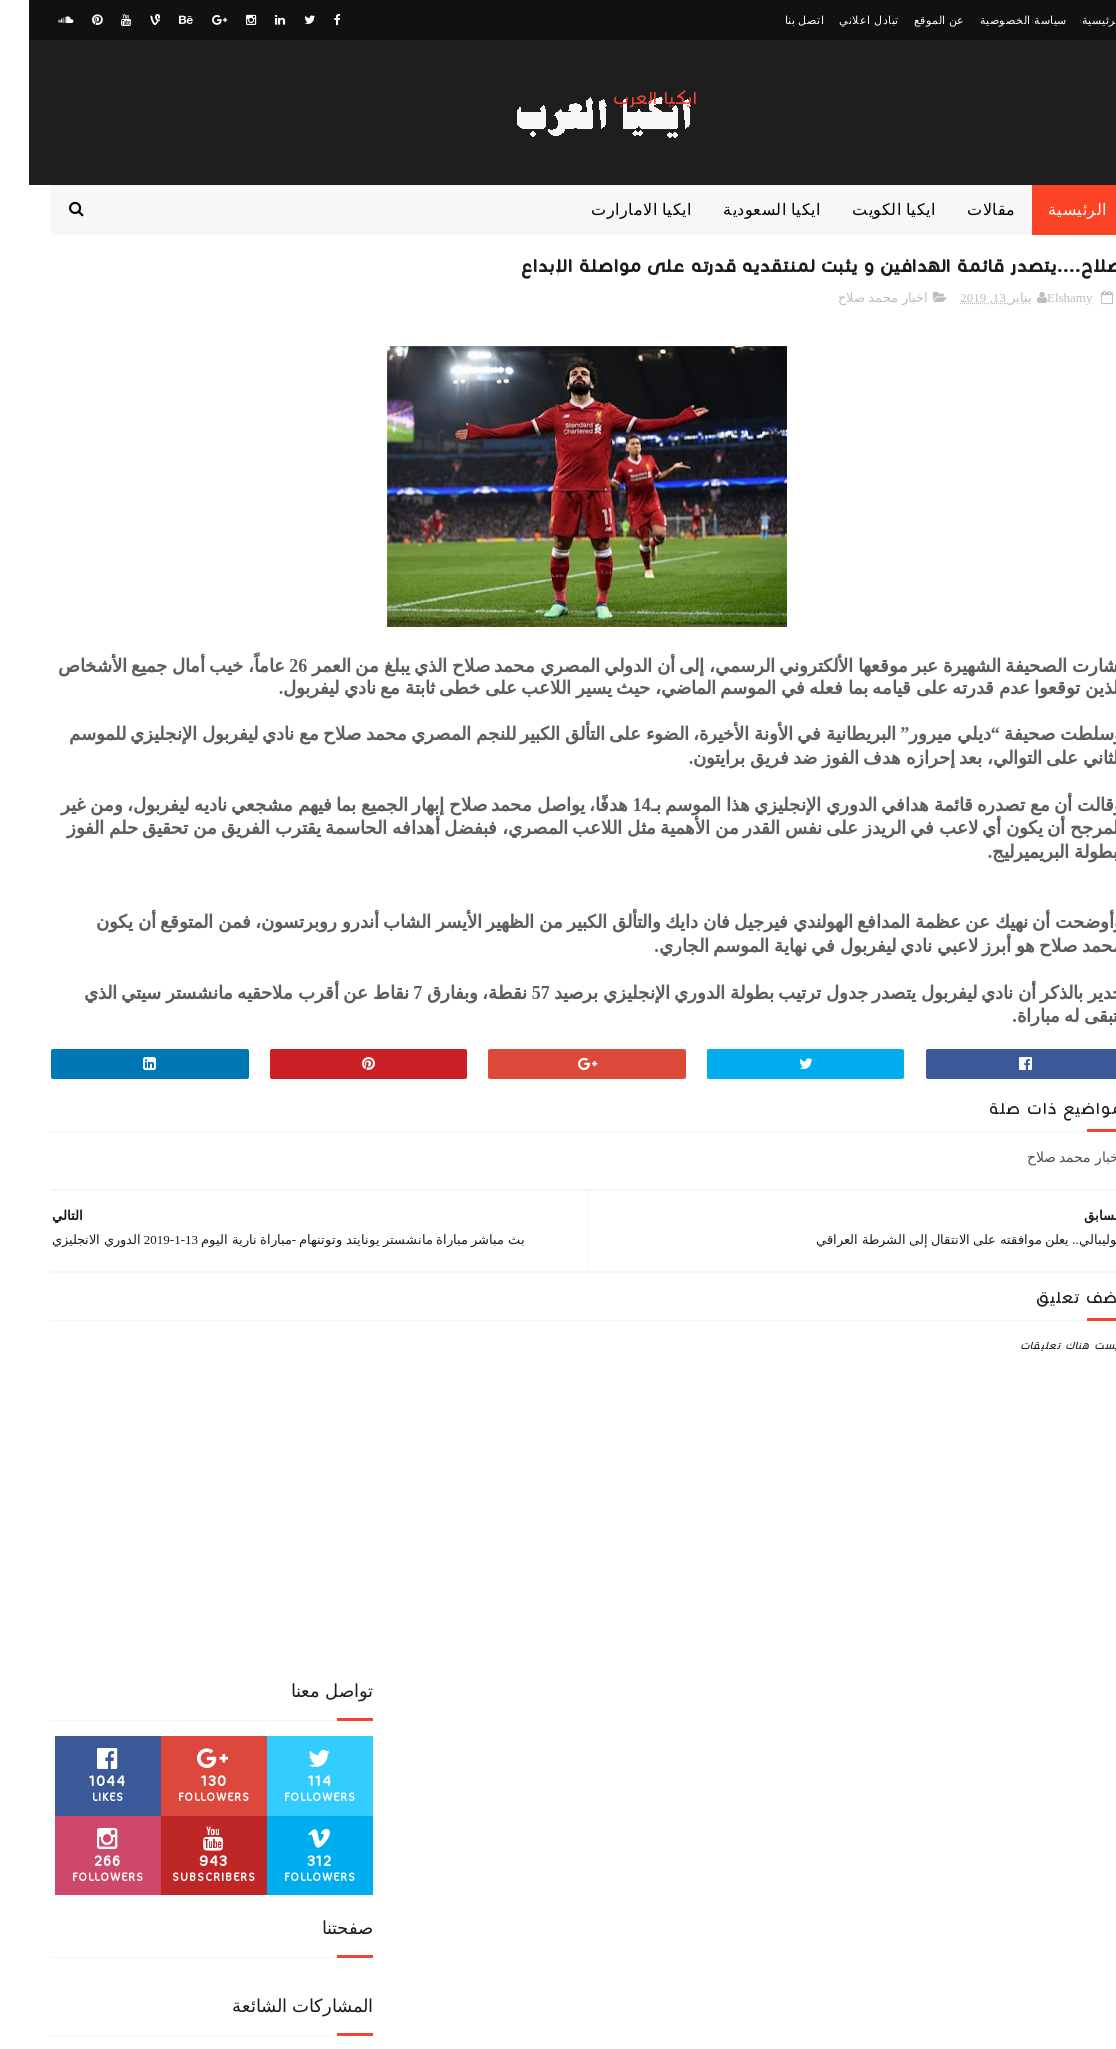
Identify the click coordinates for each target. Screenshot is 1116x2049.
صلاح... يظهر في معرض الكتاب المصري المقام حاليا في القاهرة (126, 1040)
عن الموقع (910, 20)
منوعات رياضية (299, 1713)
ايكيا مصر (228, 1608)
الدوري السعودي (183, 1538)
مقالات (962, 229)
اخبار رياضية (257, 1503)
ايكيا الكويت (864, 229)
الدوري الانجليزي (292, 1538)
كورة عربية (227, 1643)
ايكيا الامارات (173, 1573)
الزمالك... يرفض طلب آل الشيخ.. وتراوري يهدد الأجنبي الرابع (134, 676)
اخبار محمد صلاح (854, 323)
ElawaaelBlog (932, 2024)
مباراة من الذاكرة (292, 1678)
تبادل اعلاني (839, 20)
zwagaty (1037, 2024)
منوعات (150, 1678)
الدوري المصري (78, 1538)
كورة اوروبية (81, 1608)
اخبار (322, 1503)
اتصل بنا (776, 20)
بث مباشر (158, 1608)
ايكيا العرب (626, 98)
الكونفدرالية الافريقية (282, 1573)
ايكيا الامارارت (612, 229)
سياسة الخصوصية (994, 20)
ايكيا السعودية (742, 229)
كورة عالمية (306, 1643)
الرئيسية (1073, 20)
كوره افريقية (146, 1643)
